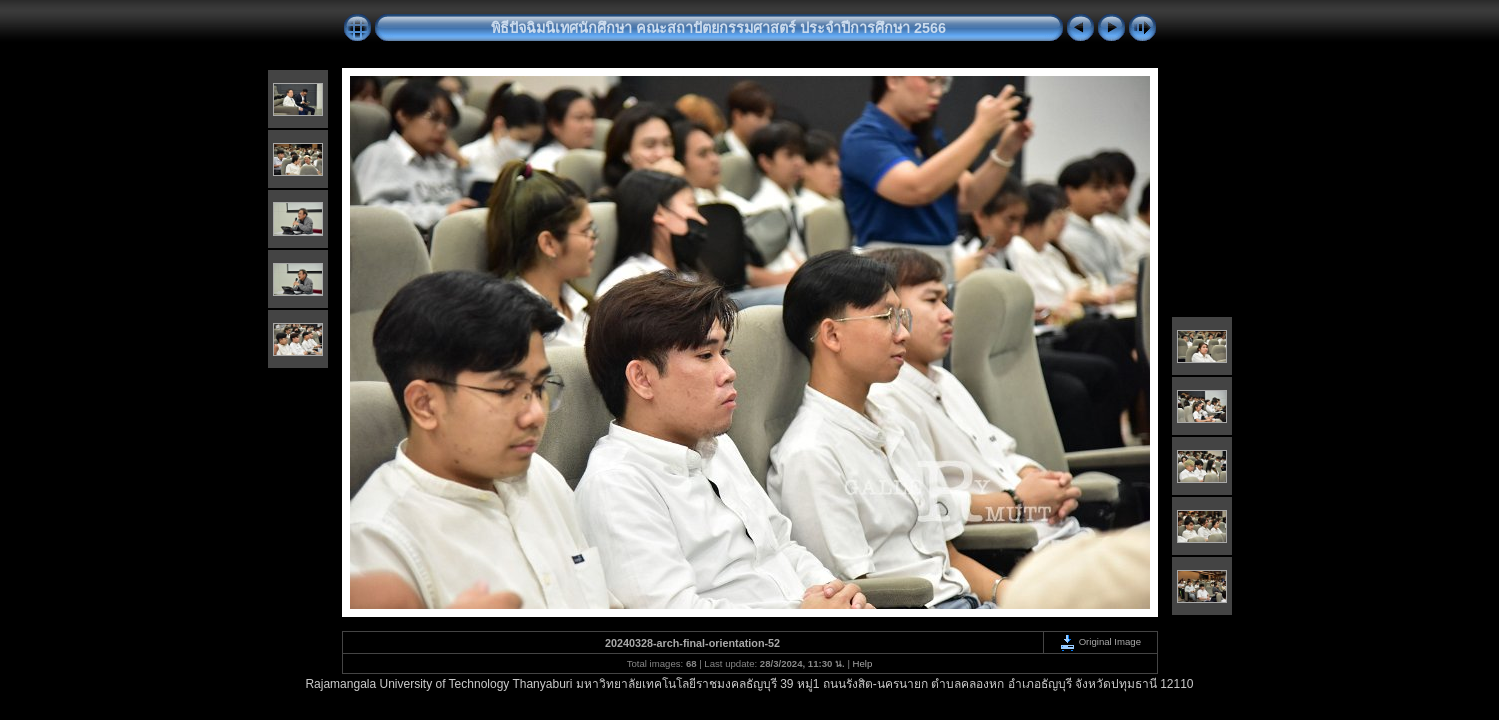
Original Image (1100, 641)
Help (863, 663)
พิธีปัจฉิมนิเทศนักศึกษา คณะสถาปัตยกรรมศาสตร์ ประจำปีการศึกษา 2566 (718, 28)
